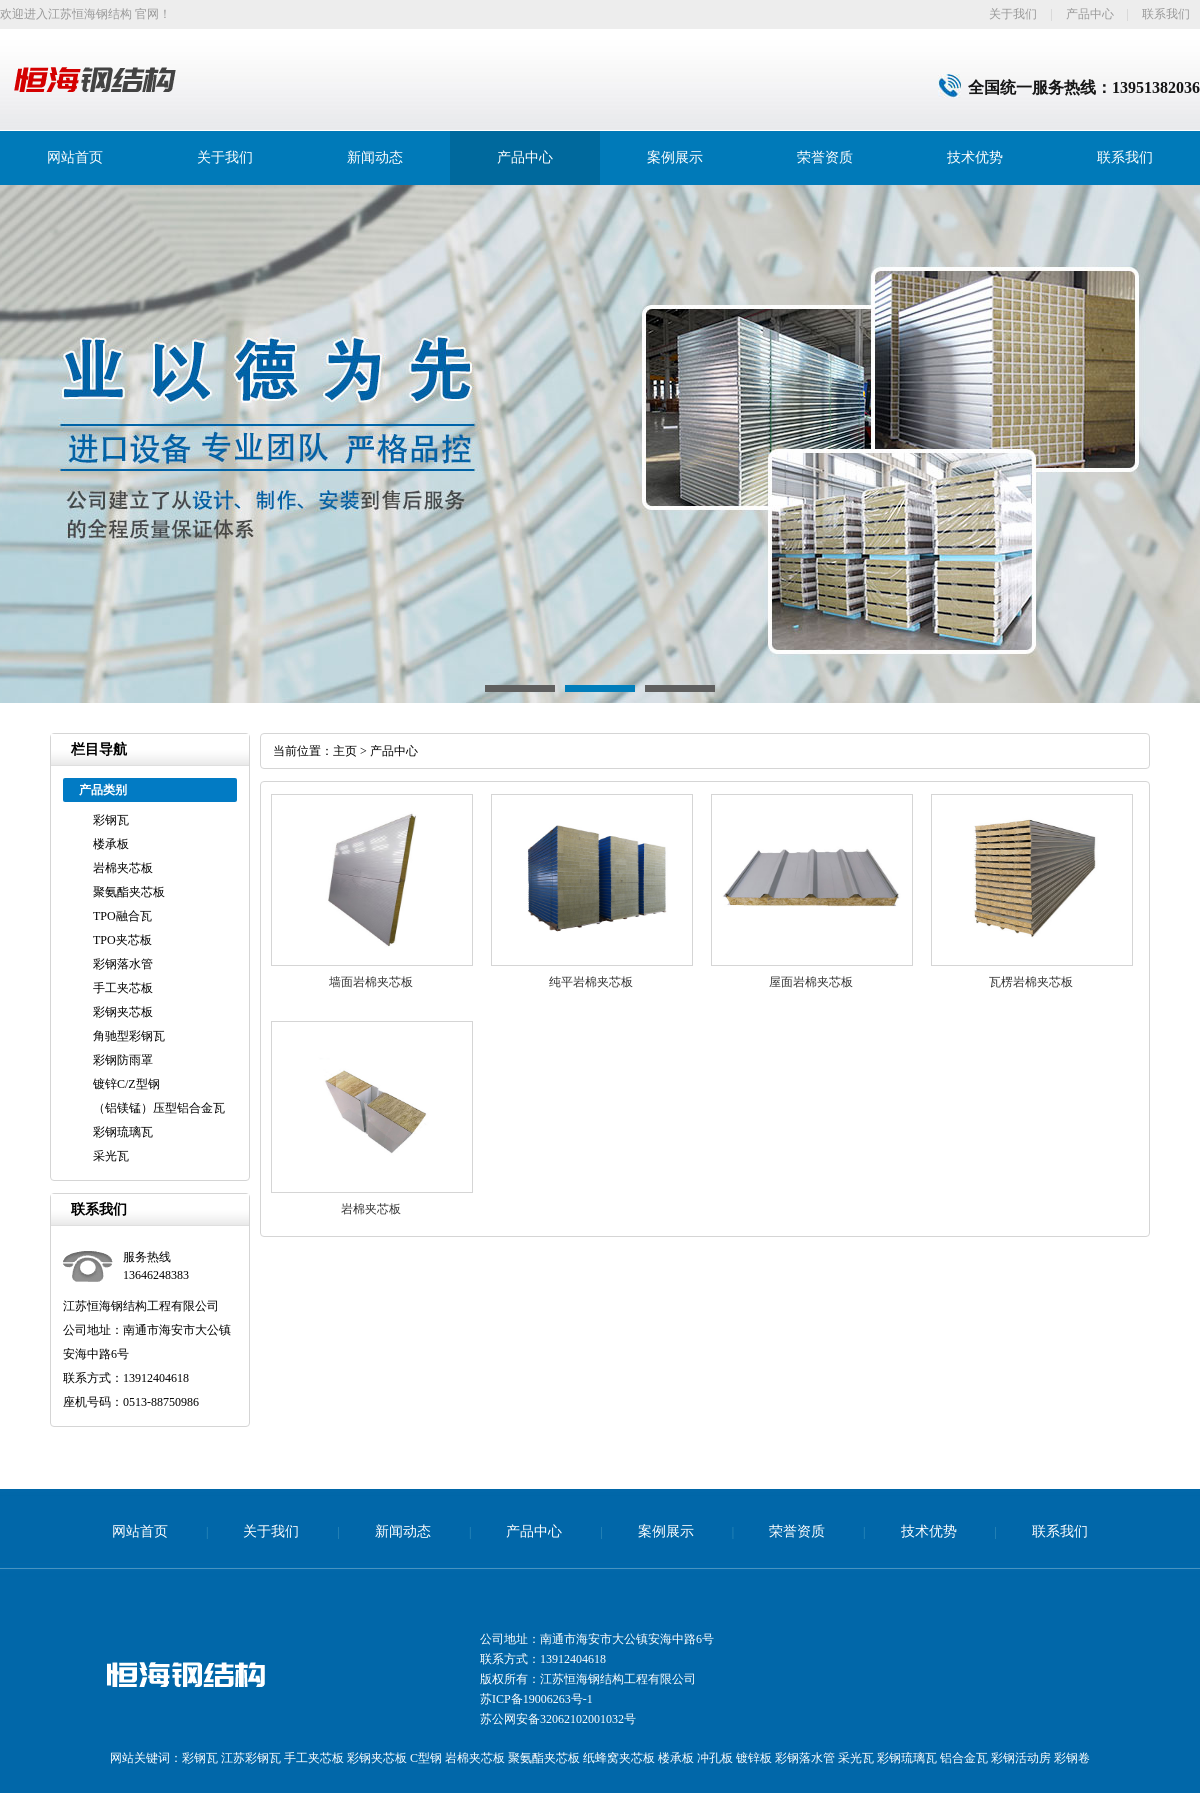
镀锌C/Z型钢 (126, 1084)
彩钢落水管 (123, 964)
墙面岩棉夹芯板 (371, 982)
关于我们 (1013, 14)
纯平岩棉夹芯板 (591, 982)
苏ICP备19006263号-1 (536, 1699)
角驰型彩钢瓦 (129, 1036)
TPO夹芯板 (122, 940)
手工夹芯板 (123, 988)
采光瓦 (111, 1156)
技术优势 (975, 157)
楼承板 (111, 844)
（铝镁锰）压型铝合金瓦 (159, 1108)
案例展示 (675, 157)
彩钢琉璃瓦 (123, 1132)
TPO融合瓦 (122, 916)
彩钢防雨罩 (123, 1060)
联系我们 (1166, 14)
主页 (345, 751)
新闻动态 (375, 157)
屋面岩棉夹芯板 (811, 982)
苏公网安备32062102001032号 (558, 1719)
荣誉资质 (825, 157)
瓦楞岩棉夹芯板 (1031, 982)
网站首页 (75, 157)
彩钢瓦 (111, 820)
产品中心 (1090, 14)
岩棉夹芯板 (123, 868)
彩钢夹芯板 (123, 1012)
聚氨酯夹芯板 (129, 892)
